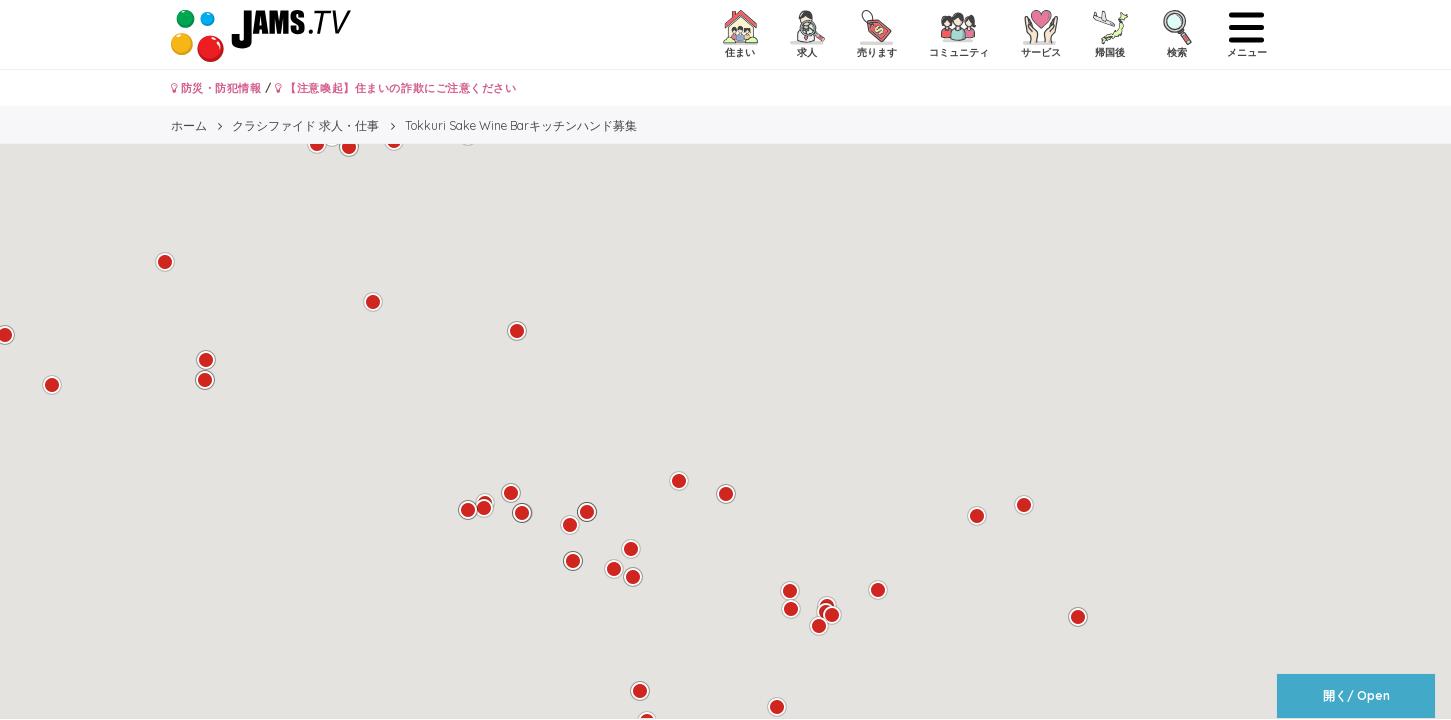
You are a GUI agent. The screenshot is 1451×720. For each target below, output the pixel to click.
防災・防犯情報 (216, 88)
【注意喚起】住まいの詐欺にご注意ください (395, 88)
